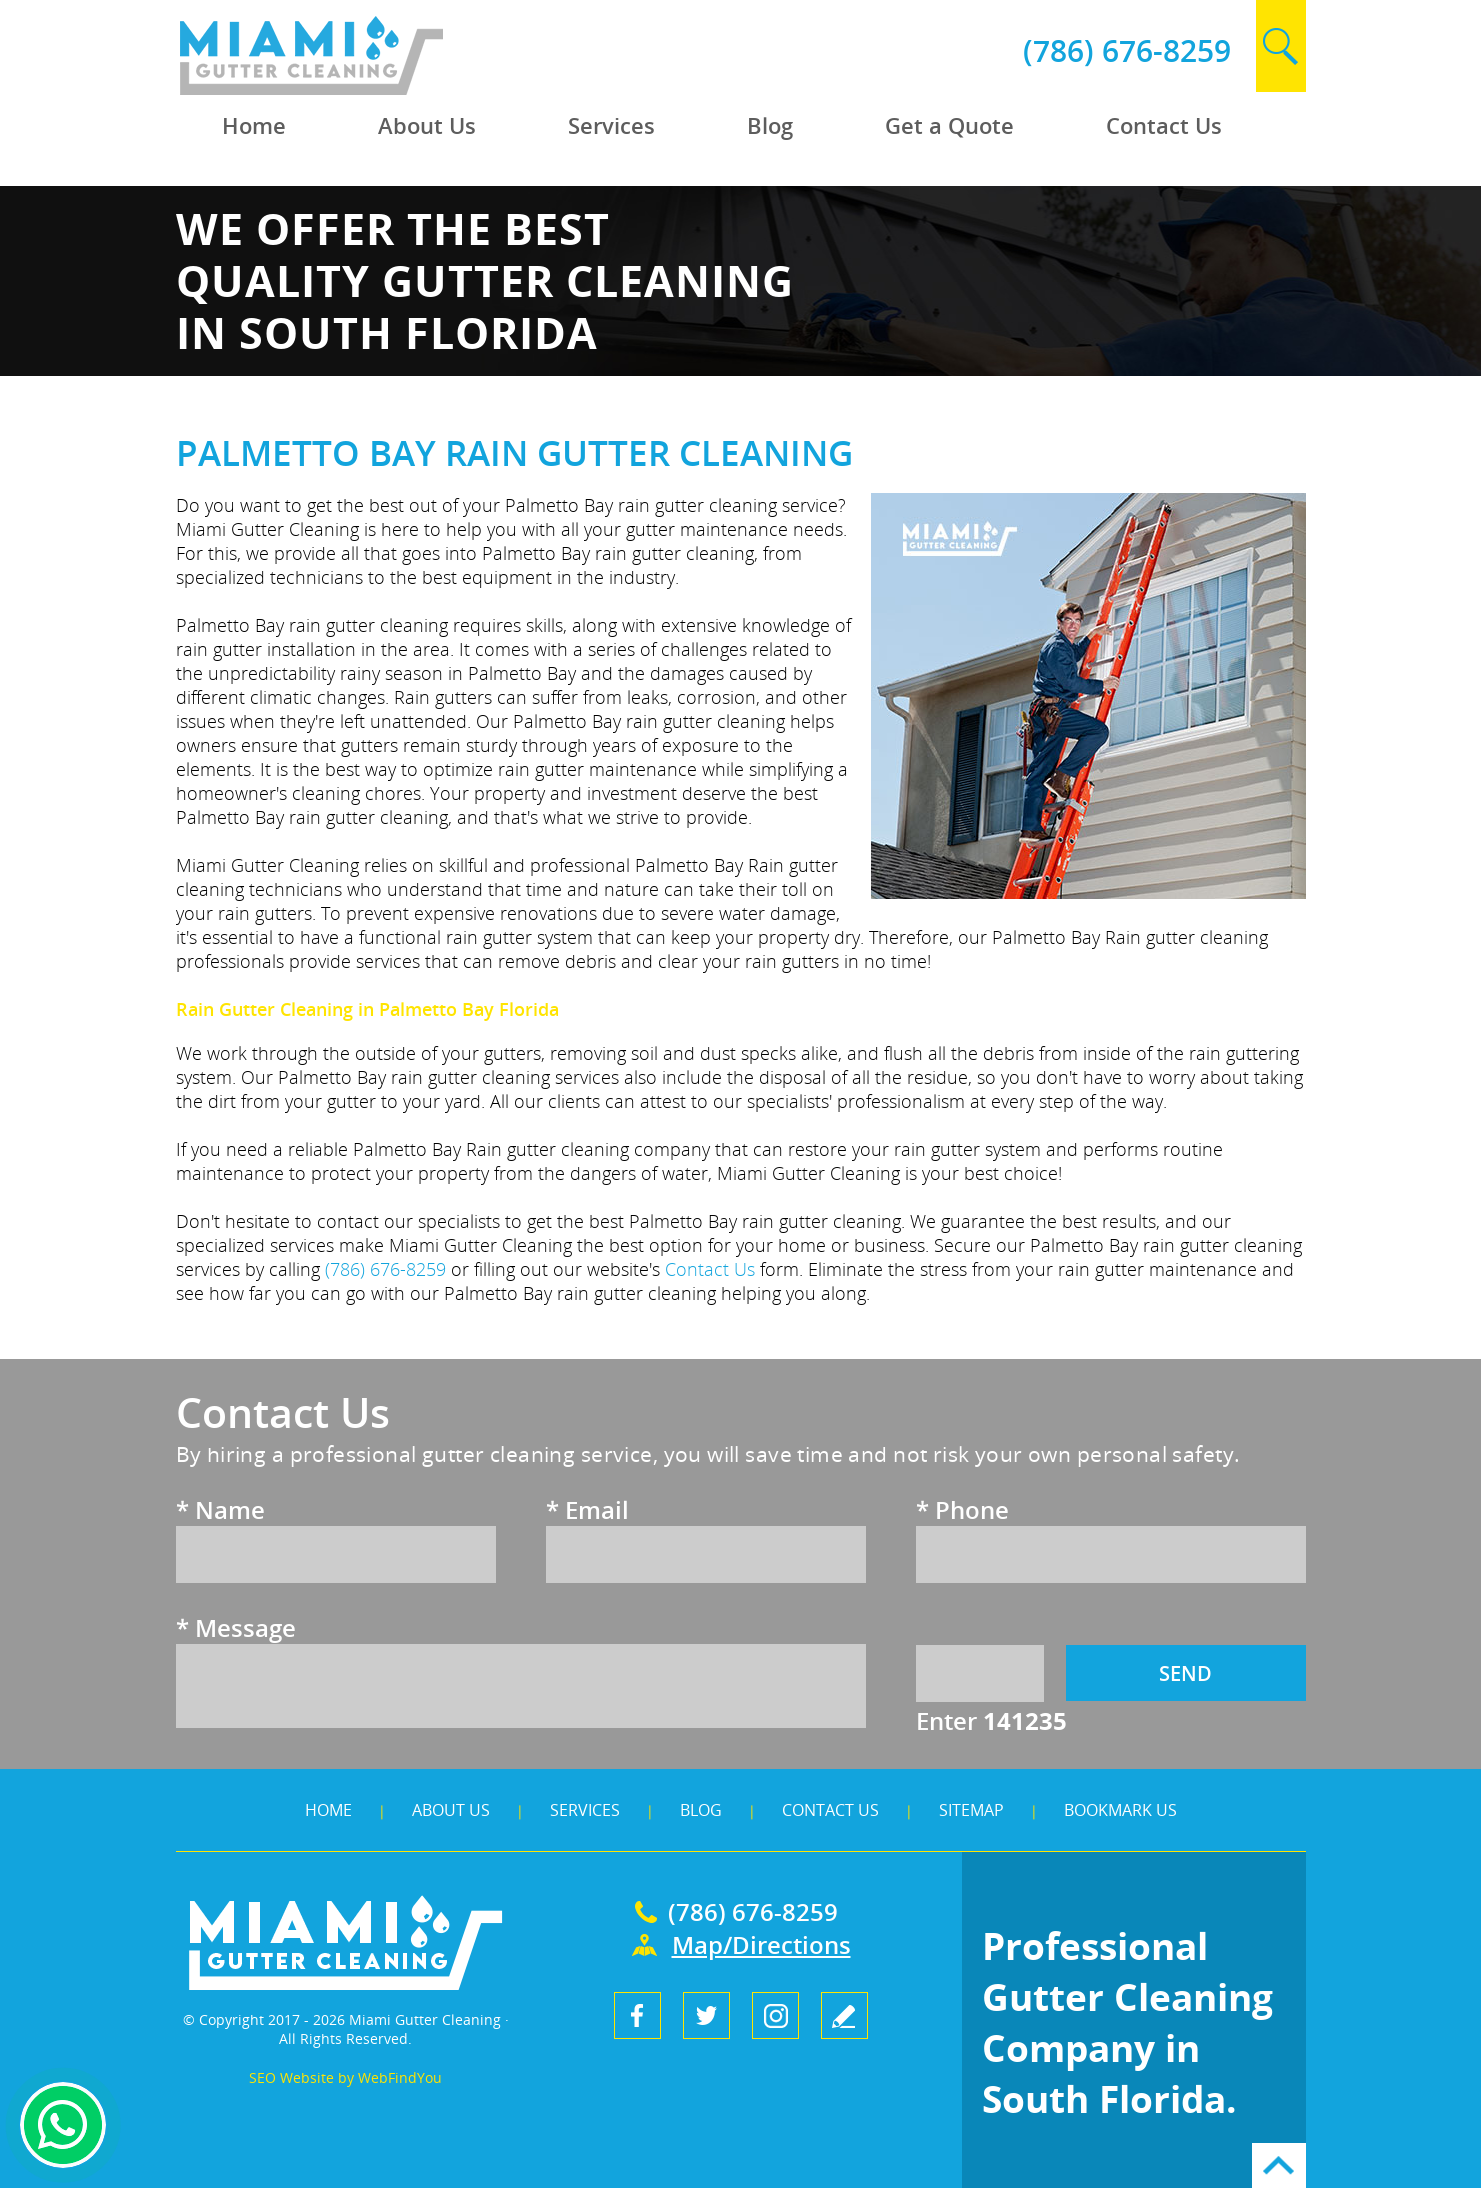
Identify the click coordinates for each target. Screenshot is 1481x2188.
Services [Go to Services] (611, 125)
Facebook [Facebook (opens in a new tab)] (637, 2015)
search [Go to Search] (1281, 46)
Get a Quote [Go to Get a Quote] (949, 125)
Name (220, 1509)
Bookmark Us (1120, 1810)
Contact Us (830, 1810)
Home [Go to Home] (254, 125)
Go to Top (1279, 2165)
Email (587, 1509)
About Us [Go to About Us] (427, 125)
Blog (701, 1810)
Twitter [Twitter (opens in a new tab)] (706, 2015)
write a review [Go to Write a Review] (844, 2015)
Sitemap (971, 1810)
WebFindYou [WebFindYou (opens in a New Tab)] (400, 2077)
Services (585, 1810)
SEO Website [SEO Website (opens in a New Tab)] (291, 2077)
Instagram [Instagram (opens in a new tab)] (775, 2015)
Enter (991, 1720)
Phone (962, 1509)
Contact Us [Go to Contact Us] (1164, 125)
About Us (451, 1810)
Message (236, 1627)
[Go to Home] (358, 89)
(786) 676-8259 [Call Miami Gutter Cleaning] (1127, 50)
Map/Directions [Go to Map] (761, 1944)
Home (328, 1810)
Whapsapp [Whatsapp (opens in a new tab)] (63, 2125)
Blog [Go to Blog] (770, 125)
